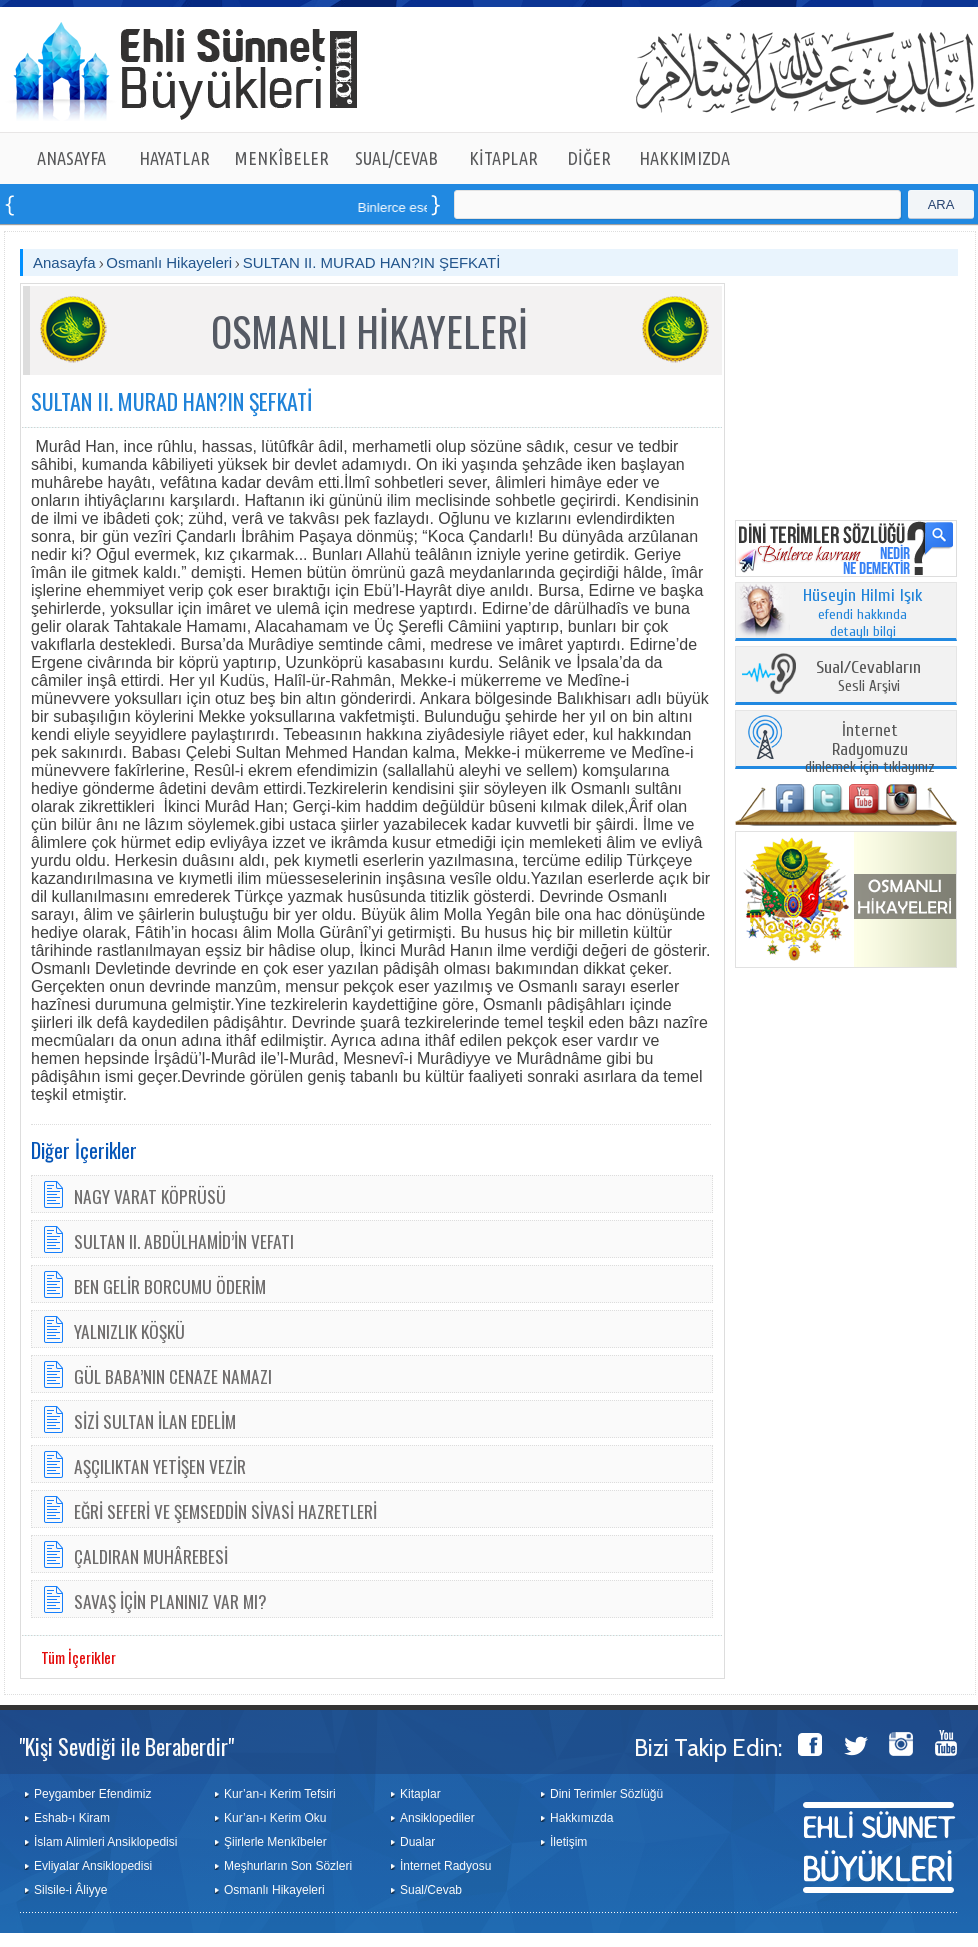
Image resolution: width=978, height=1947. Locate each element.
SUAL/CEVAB (396, 158)
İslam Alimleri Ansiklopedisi (105, 1842)
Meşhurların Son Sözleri (288, 1866)
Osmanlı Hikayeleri (169, 262)
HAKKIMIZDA (684, 158)
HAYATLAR (174, 158)
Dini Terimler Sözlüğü (606, 1794)
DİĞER (589, 158)
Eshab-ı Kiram (72, 1818)
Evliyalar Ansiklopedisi (93, 1866)
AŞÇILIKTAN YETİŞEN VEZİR (160, 1466)
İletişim (568, 1842)
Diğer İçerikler (84, 1150)
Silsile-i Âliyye (70, 1890)
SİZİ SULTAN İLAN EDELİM (155, 1421)
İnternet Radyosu (445, 1866)
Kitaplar (420, 1794)
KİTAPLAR (503, 158)
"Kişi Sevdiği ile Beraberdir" (126, 1746)
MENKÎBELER (282, 158)
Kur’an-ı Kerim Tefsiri (280, 1794)
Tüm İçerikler (78, 1657)
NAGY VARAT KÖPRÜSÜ (150, 1196)
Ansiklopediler (437, 1818)
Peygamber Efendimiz (92, 1794)
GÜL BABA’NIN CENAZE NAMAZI (173, 1376)
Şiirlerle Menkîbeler (275, 1842)
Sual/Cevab (431, 1890)
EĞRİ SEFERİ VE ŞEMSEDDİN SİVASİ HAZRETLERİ (225, 1511)
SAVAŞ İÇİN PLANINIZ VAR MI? (170, 1601)
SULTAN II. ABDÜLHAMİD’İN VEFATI (184, 1241)
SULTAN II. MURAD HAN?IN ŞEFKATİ (372, 262)
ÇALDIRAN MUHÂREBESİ (151, 1556)
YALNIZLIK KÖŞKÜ (129, 1331)
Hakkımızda (581, 1818)
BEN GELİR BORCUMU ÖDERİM (170, 1286)
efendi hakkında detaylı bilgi (863, 614)
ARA (941, 204)
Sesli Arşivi (868, 677)
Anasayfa (64, 262)
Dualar (417, 1842)
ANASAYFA (71, 158)
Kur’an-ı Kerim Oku (275, 1818)
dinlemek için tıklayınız (870, 749)
